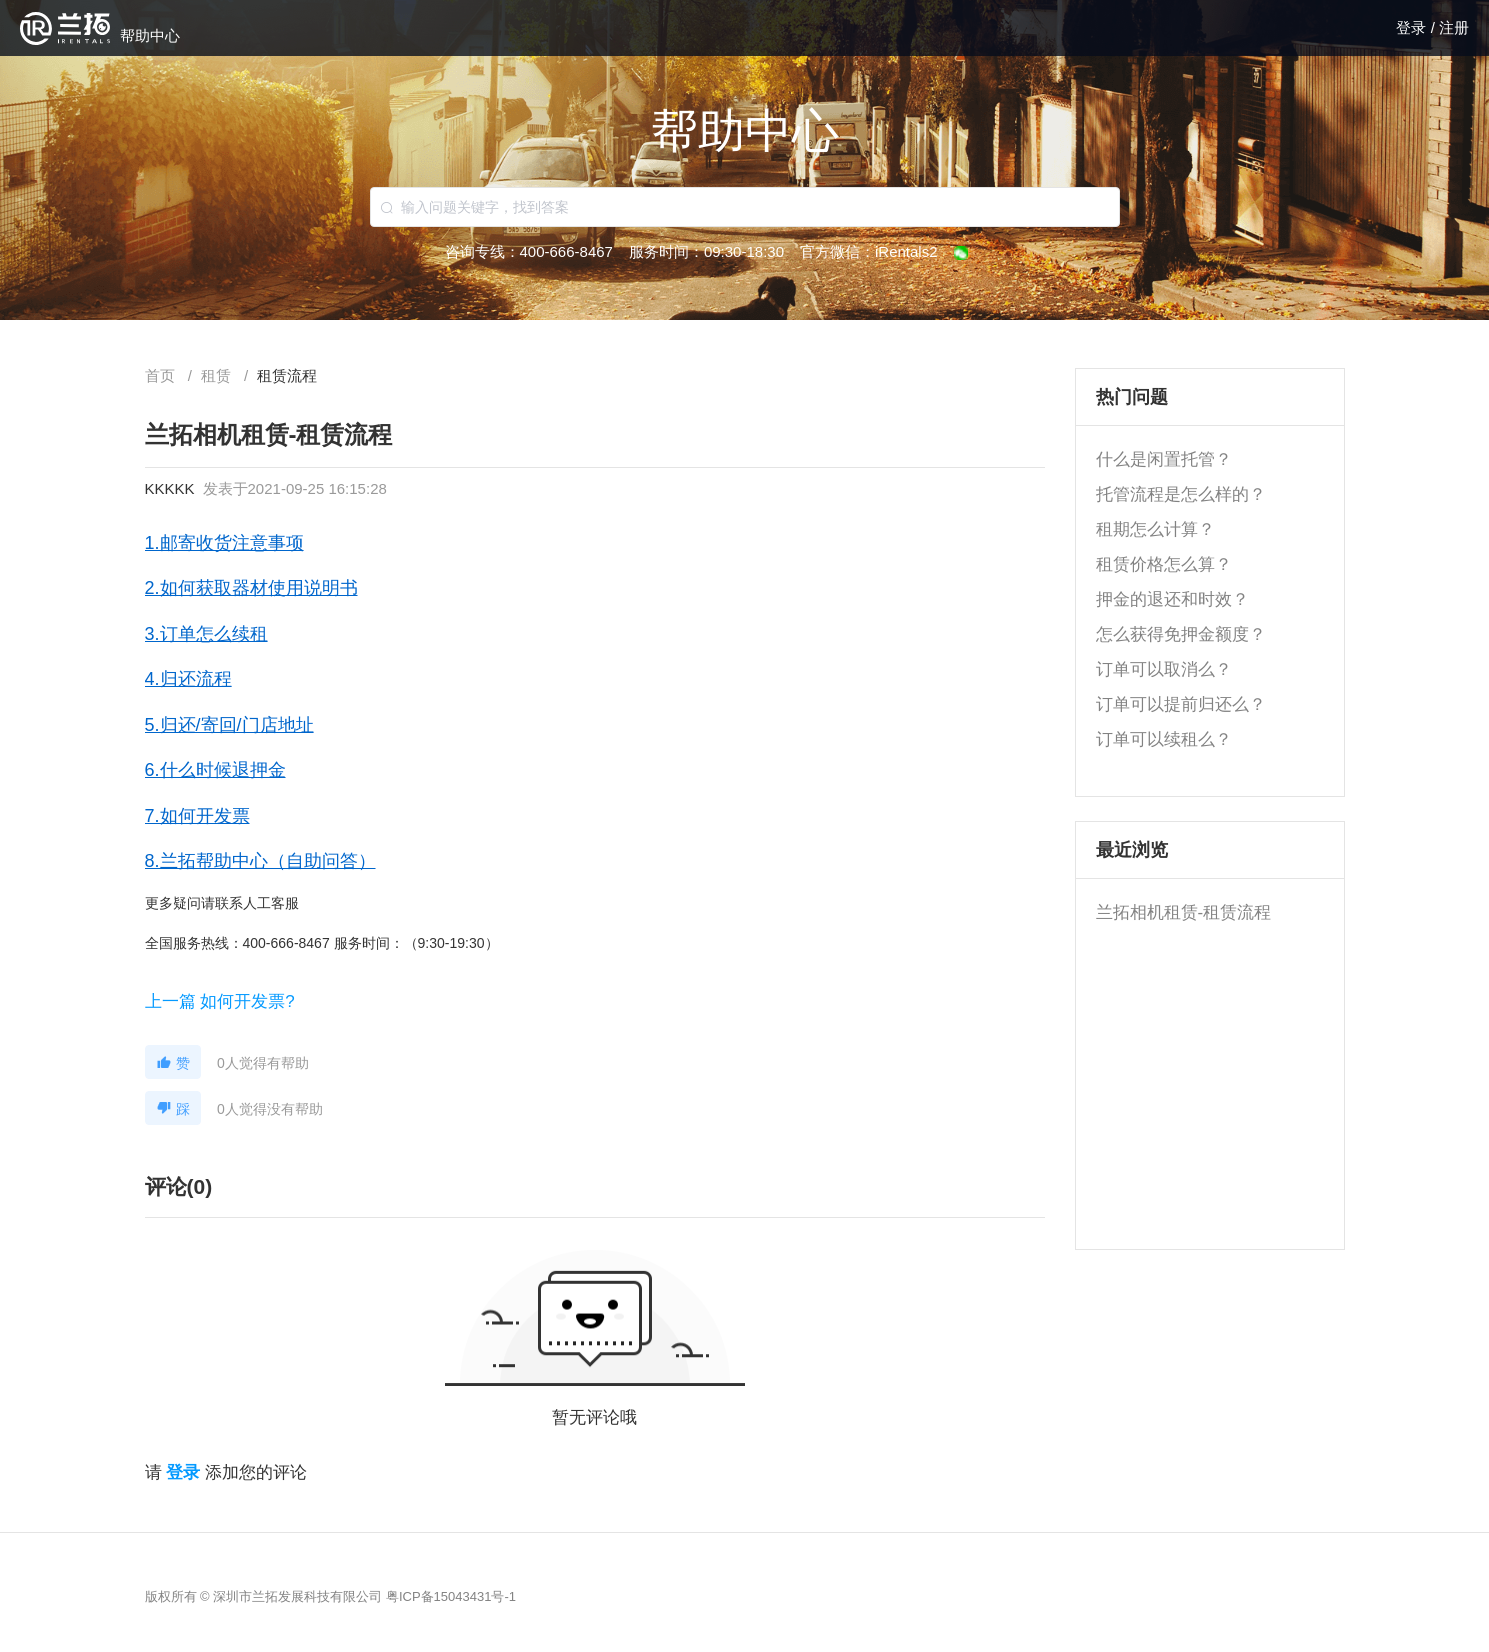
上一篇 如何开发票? (220, 1001)
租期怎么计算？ (1155, 529)
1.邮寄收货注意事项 (224, 543)
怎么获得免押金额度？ (1181, 634)
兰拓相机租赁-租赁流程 (1184, 912)
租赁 (218, 375)
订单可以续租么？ (1164, 739)
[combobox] (745, 207)
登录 (1413, 27)
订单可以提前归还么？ (1181, 704)
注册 (1454, 27)
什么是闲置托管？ (1164, 459)
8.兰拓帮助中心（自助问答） (260, 861)
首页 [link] (162, 375)
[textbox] (745, 207)
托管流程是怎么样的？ (1181, 494)
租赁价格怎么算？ (1164, 564)
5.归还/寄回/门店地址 (229, 725)
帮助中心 (150, 35)
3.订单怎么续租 (206, 634)
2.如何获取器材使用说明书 (251, 588)
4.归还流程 (188, 679)
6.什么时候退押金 (215, 770)
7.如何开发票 (197, 816)
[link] (218, 375)
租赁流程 (287, 375)
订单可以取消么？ (1164, 669)
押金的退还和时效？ (1172, 599)
